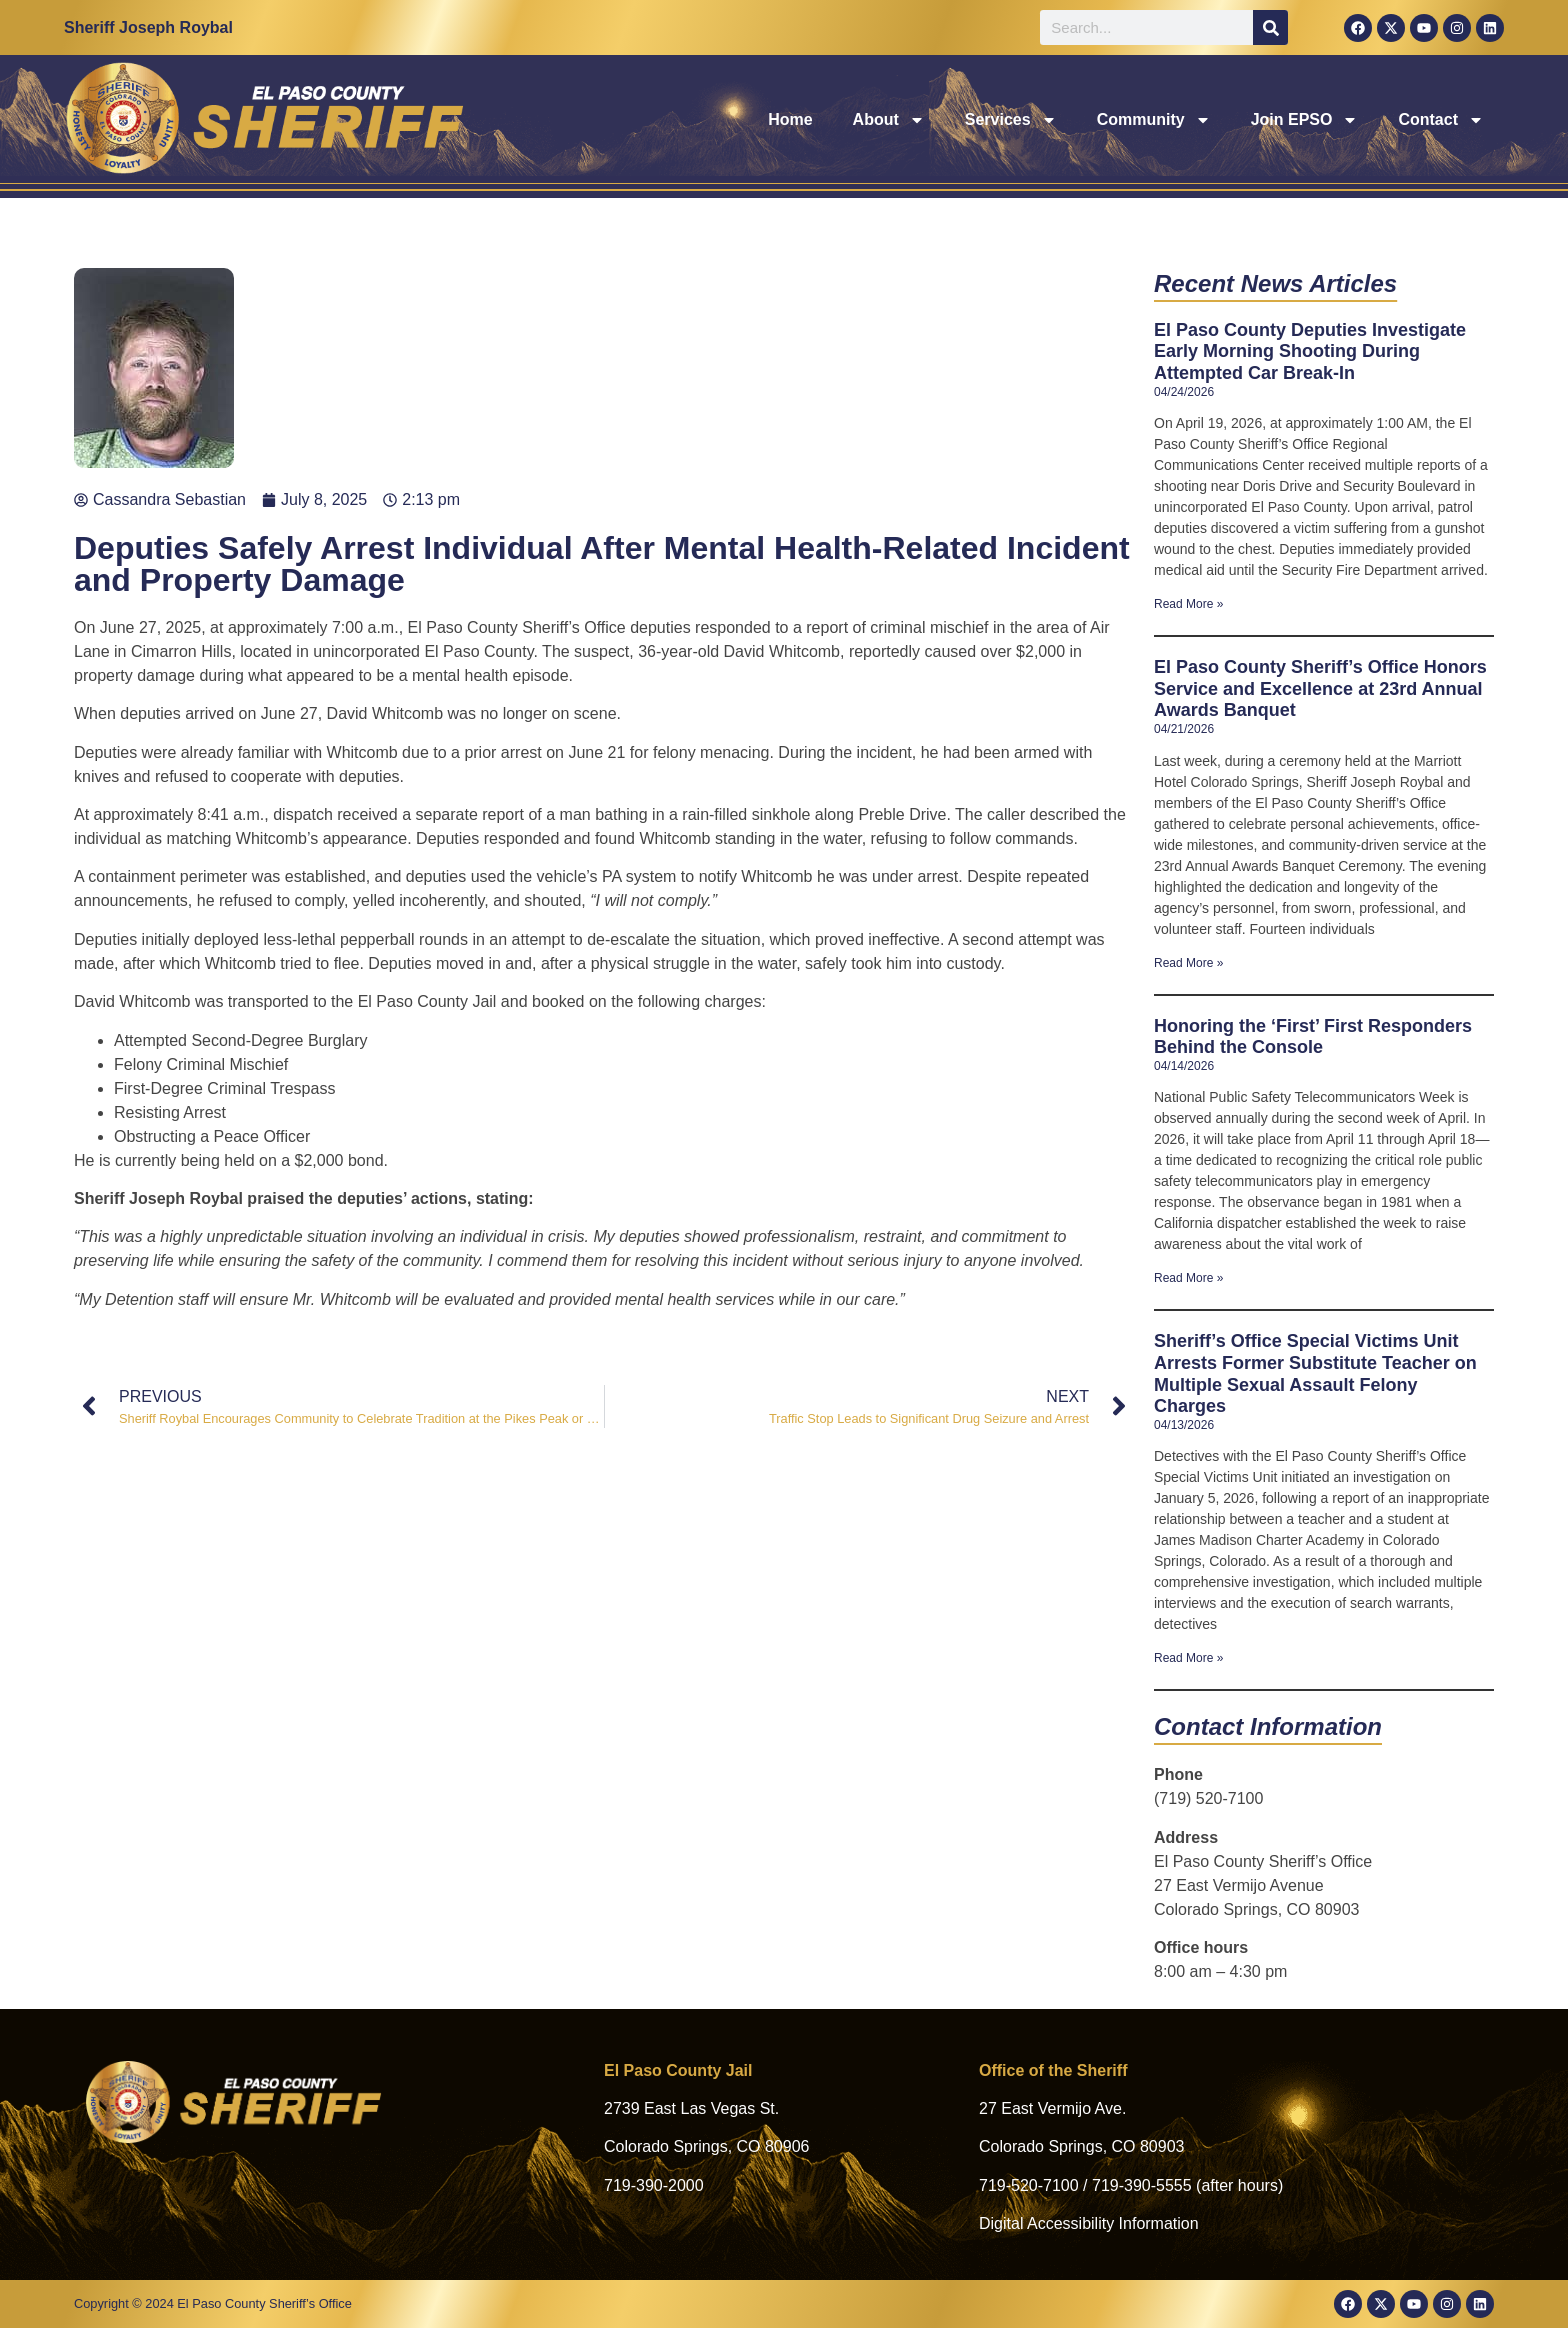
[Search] (1270, 27)
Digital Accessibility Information (1089, 2223)
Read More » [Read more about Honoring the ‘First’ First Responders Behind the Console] (1188, 1278)
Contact (1441, 120)
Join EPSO (1305, 120)
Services (1011, 120)
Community (1154, 120)
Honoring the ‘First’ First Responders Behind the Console (1313, 1037)
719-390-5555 (1142, 2185)
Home (790, 119)
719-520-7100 (1029, 2185)
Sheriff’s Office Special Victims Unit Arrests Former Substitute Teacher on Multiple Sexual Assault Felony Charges (1315, 1373)
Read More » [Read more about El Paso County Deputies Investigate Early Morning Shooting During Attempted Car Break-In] (1188, 604)
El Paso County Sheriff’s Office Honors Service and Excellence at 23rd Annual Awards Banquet (1320, 688)
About (889, 120)
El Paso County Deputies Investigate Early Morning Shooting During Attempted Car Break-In (1310, 351)
